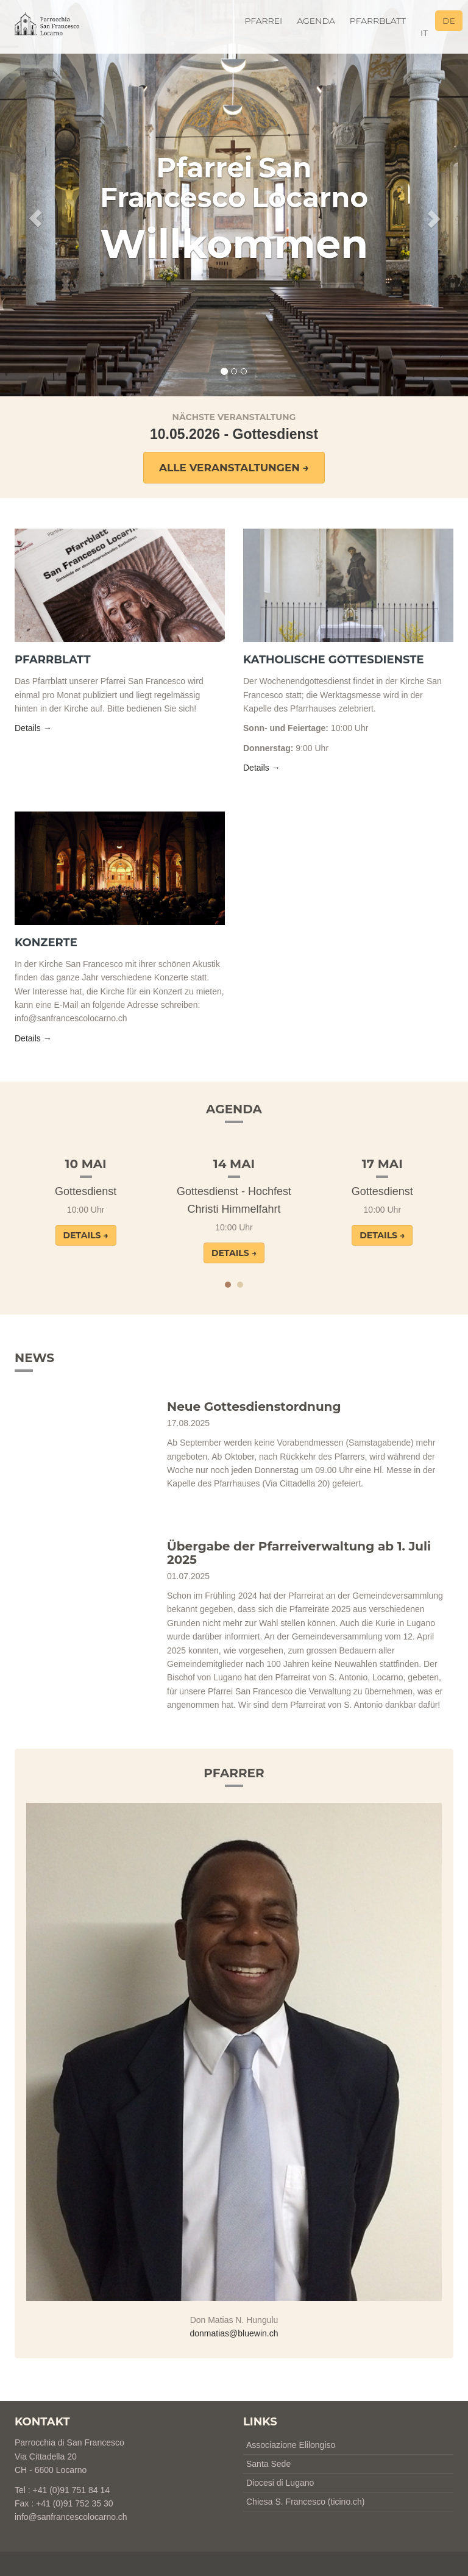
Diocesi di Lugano (280, 2483)
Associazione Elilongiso (290, 2445)
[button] (35, 198)
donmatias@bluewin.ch (234, 2333)
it (424, 32)
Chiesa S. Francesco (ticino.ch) (305, 2501)
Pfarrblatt (378, 20)
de (448, 20)
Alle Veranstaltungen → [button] (234, 468)
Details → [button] (33, 728)
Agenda (316, 20)
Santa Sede (268, 2464)
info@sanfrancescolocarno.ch (71, 2517)
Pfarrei (263, 20)
